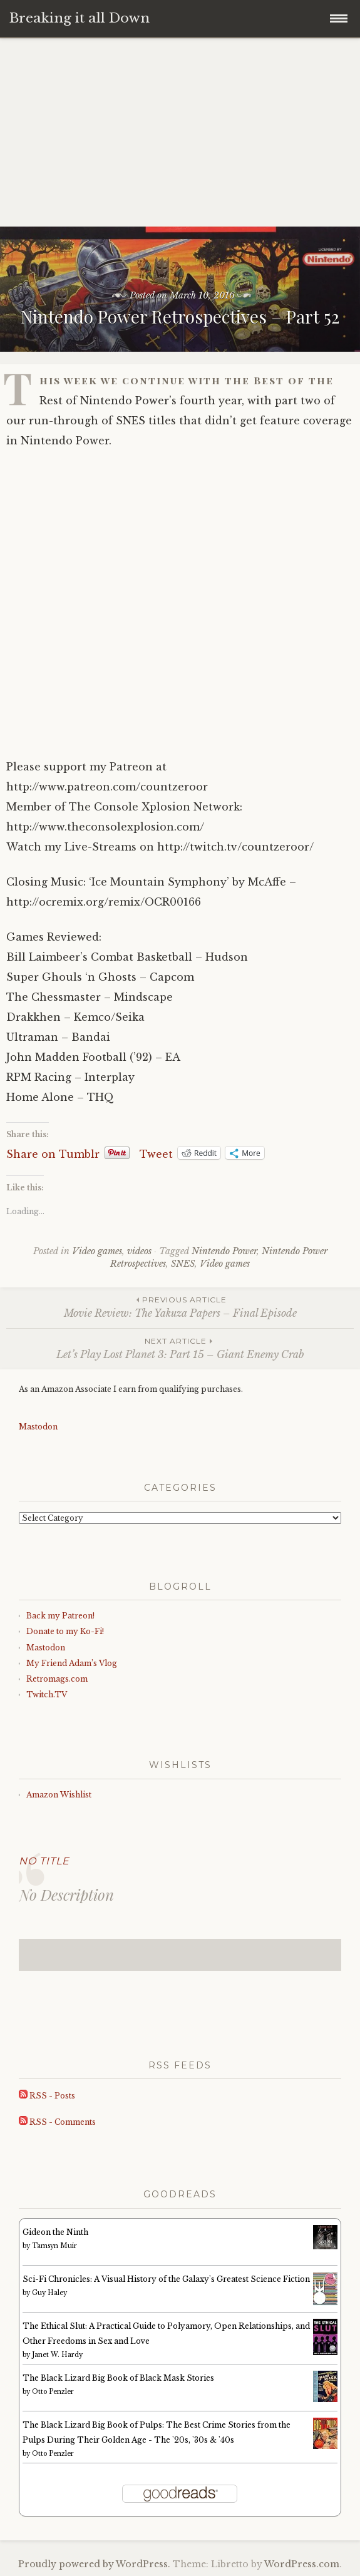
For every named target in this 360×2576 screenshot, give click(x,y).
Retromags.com (57, 1679)
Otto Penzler (53, 2392)
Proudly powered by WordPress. (94, 2564)
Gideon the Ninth (55, 2232)
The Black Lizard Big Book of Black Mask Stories (118, 2378)
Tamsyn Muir (54, 2246)
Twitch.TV (46, 1694)
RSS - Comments (57, 2122)
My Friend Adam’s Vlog (71, 1663)
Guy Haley (49, 2293)
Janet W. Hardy (57, 2355)
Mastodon (38, 1426)
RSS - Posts (47, 2095)
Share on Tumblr (53, 1153)
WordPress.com (301, 2564)
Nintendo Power (224, 1251)
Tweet (156, 1153)
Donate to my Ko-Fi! (65, 1631)
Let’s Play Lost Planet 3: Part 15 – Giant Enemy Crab (180, 1348)
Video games (97, 1251)
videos (139, 1251)
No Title (44, 1861)
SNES (183, 1263)
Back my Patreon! (60, 1615)
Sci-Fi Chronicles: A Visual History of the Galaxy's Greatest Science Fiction (166, 2279)
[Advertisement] (180, 132)
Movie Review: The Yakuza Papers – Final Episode (180, 1306)
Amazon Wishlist (58, 1794)
